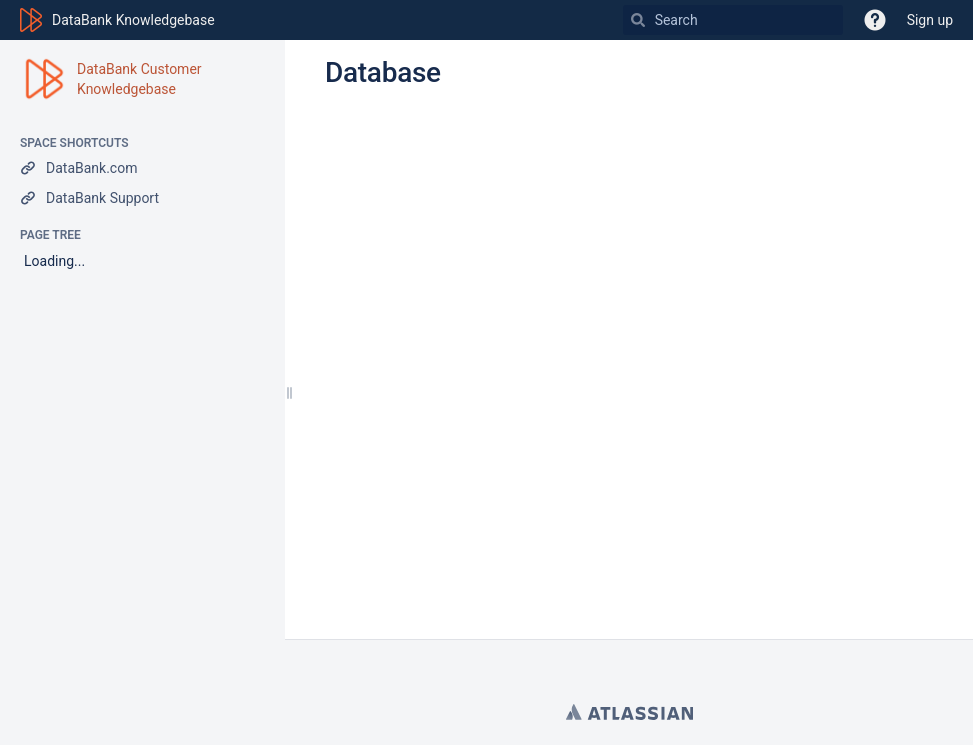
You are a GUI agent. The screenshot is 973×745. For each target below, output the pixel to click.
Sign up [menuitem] (930, 20)
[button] (875, 20)
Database (383, 72)
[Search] (638, 20)
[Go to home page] (117, 20)
